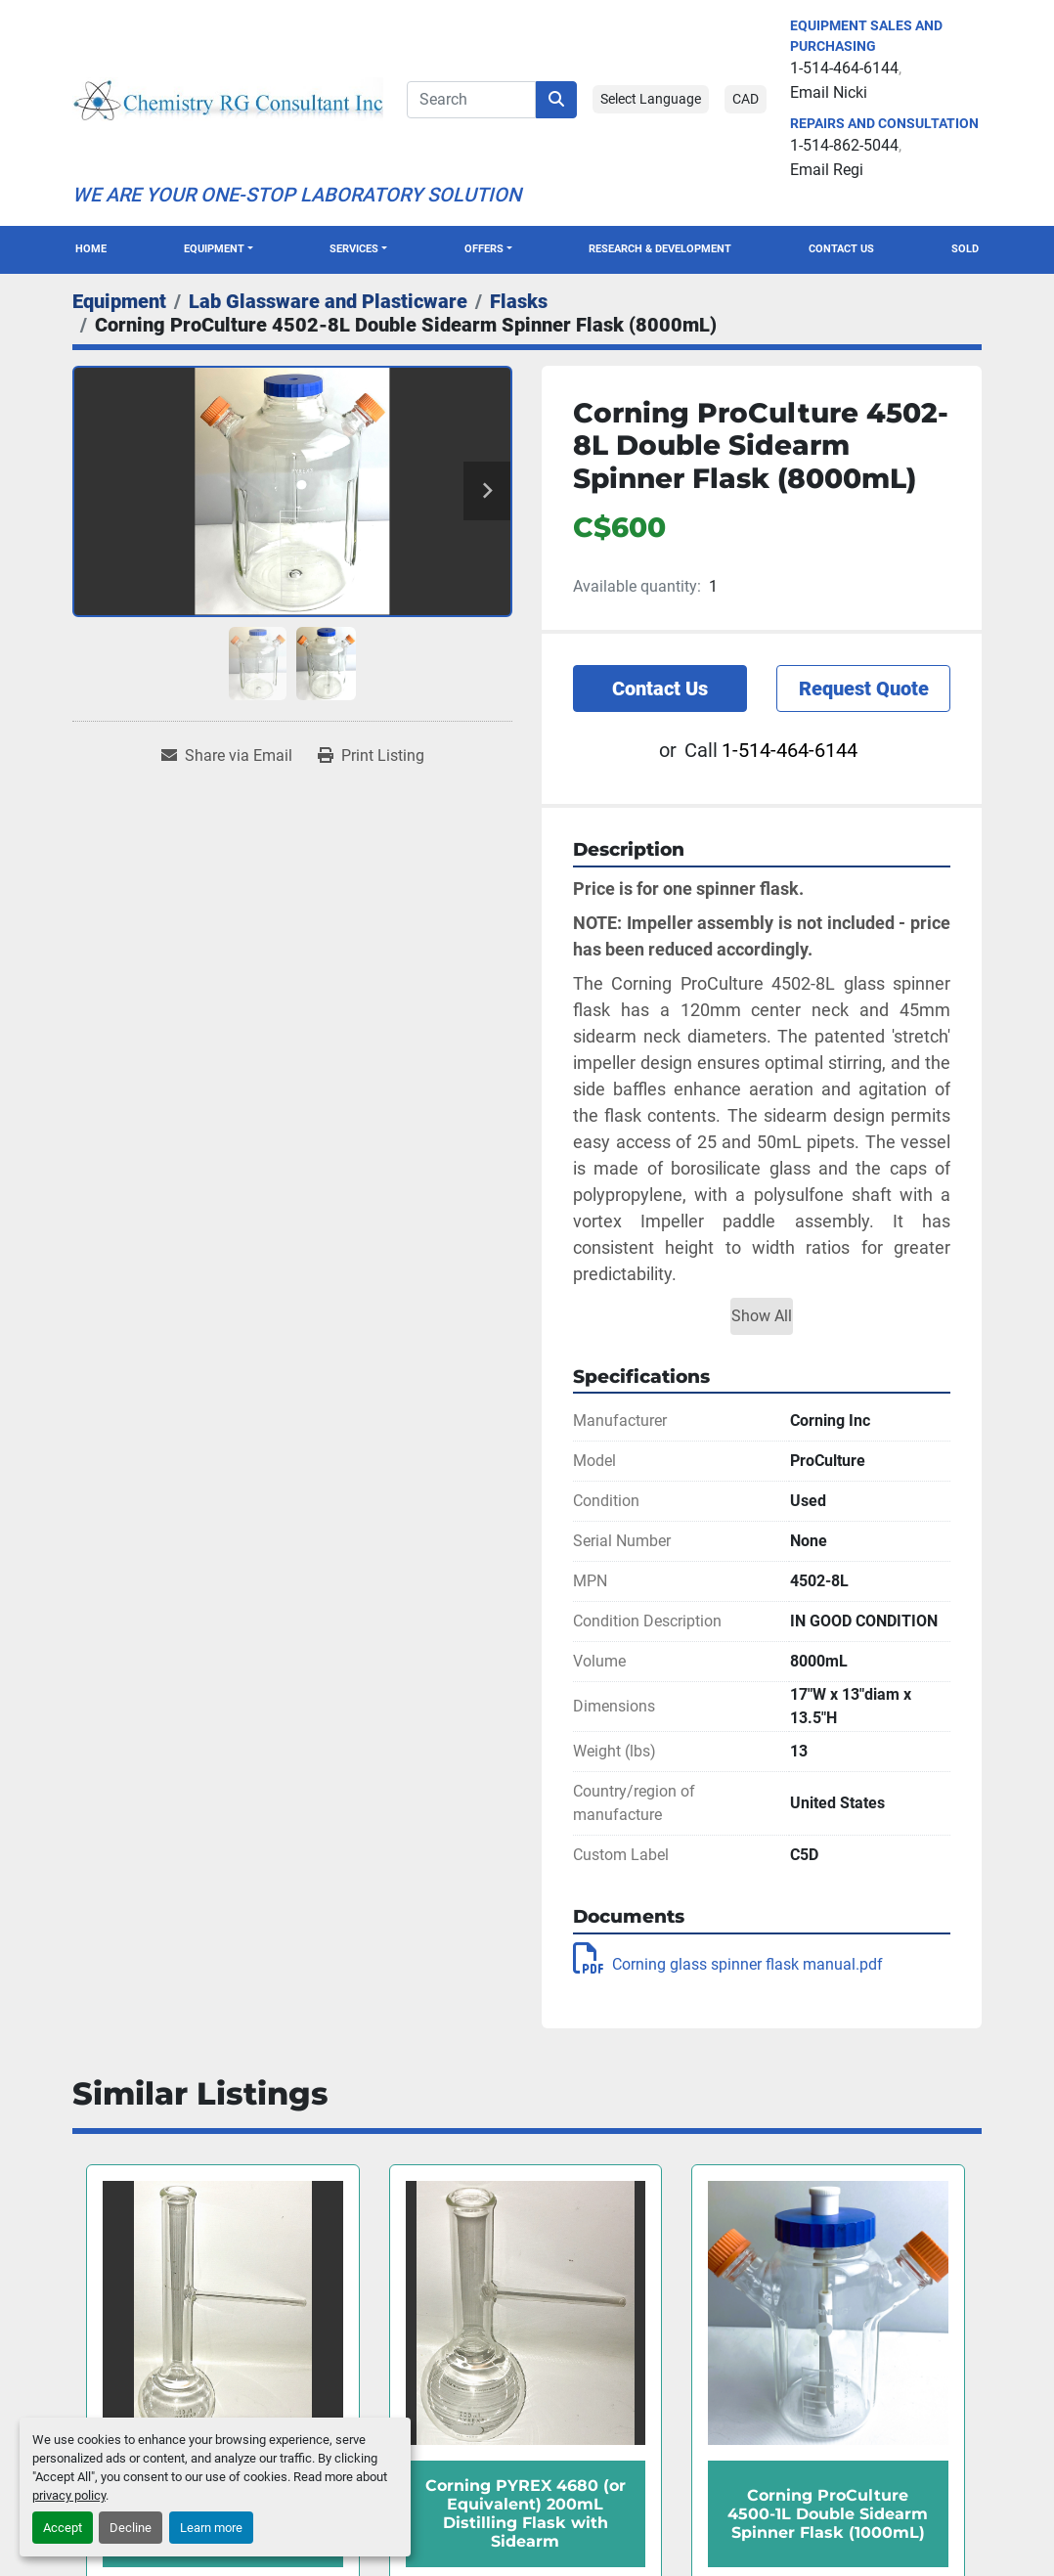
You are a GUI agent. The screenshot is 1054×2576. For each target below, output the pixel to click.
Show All (761, 1316)
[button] (218, 250)
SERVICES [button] (353, 249)
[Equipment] (119, 301)
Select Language (650, 99)
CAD (745, 99)
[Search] (471, 99)
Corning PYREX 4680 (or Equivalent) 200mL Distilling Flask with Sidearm (525, 2514)
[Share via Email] (227, 756)
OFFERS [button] (484, 249)
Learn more (211, 2527)
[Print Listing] (371, 756)
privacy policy (69, 2495)
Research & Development (660, 249)
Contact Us (841, 249)
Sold (965, 249)
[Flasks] (519, 301)
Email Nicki (828, 92)
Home (91, 249)
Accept (62, 2527)
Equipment (214, 249)
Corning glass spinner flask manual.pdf (728, 1964)
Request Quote (864, 688)
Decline (131, 2527)
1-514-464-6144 (844, 68)
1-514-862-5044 (844, 145)
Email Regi (826, 169)
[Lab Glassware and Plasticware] (328, 301)
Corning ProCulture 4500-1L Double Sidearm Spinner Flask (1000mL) (827, 2514)
